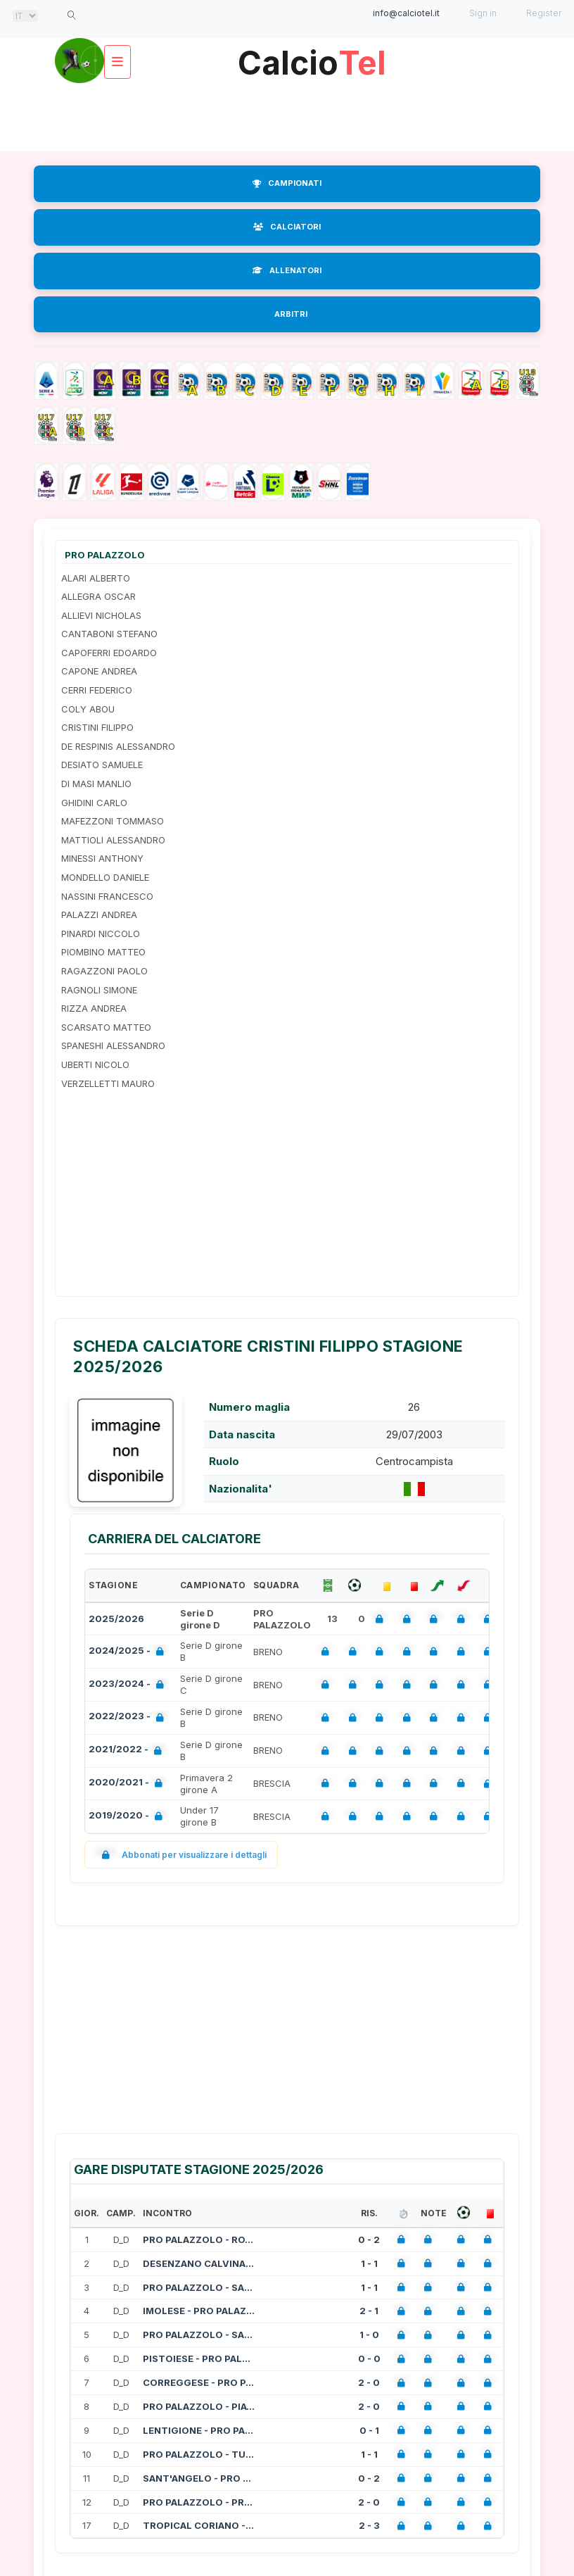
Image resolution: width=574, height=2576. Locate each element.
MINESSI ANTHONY (102, 858)
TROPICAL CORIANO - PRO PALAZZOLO (199, 2525)
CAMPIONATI (287, 183)
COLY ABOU (88, 709)
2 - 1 (368, 2310)
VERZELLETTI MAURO (108, 1083)
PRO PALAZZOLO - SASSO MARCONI (199, 2334)
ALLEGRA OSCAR (98, 596)
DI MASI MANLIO (96, 783)
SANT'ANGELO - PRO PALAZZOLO (199, 2478)
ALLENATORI (287, 270)
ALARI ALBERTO (95, 578)
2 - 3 (369, 2525)
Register (543, 13)
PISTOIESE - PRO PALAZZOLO (199, 2358)
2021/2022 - (128, 1750)
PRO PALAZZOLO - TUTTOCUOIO (199, 2454)
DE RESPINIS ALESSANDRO (118, 746)
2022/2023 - (129, 1717)
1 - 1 (369, 2263)
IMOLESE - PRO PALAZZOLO (199, 2310)
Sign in (483, 13)
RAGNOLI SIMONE (99, 989)
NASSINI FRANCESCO (107, 896)
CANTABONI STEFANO (109, 633)
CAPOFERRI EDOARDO (109, 652)
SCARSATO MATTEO (106, 1027)
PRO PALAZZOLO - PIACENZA (199, 2406)
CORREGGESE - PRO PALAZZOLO (199, 2382)
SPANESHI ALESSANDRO (113, 1045)
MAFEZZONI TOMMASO (112, 821)
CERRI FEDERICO (96, 690)
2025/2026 (116, 1618)
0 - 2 (369, 2239)
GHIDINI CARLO (94, 802)
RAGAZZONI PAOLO (104, 970)
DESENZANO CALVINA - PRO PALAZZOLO (199, 2263)
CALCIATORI (287, 227)
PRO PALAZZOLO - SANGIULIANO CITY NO (199, 2287)
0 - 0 (369, 2358)
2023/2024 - (129, 1685)
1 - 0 (369, 2334)
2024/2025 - (129, 1652)
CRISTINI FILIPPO (97, 727)
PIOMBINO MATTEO (103, 951)
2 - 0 (369, 2382)
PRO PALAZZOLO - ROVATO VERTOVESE (199, 2239)
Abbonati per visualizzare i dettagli (181, 1854)
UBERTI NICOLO (95, 1064)
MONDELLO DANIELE (105, 877)
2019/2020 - (128, 1816)
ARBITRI (290, 314)
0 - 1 (369, 2430)
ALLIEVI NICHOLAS (101, 615)
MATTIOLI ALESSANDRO (113, 840)
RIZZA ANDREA (94, 1008)
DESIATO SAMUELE (102, 764)
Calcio (311, 57)
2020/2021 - (128, 1783)
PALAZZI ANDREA (99, 914)
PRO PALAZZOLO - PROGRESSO (199, 2502)
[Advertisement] (290, 116)
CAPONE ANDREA (99, 671)
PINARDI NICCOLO (100, 933)
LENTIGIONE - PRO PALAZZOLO (199, 2430)
